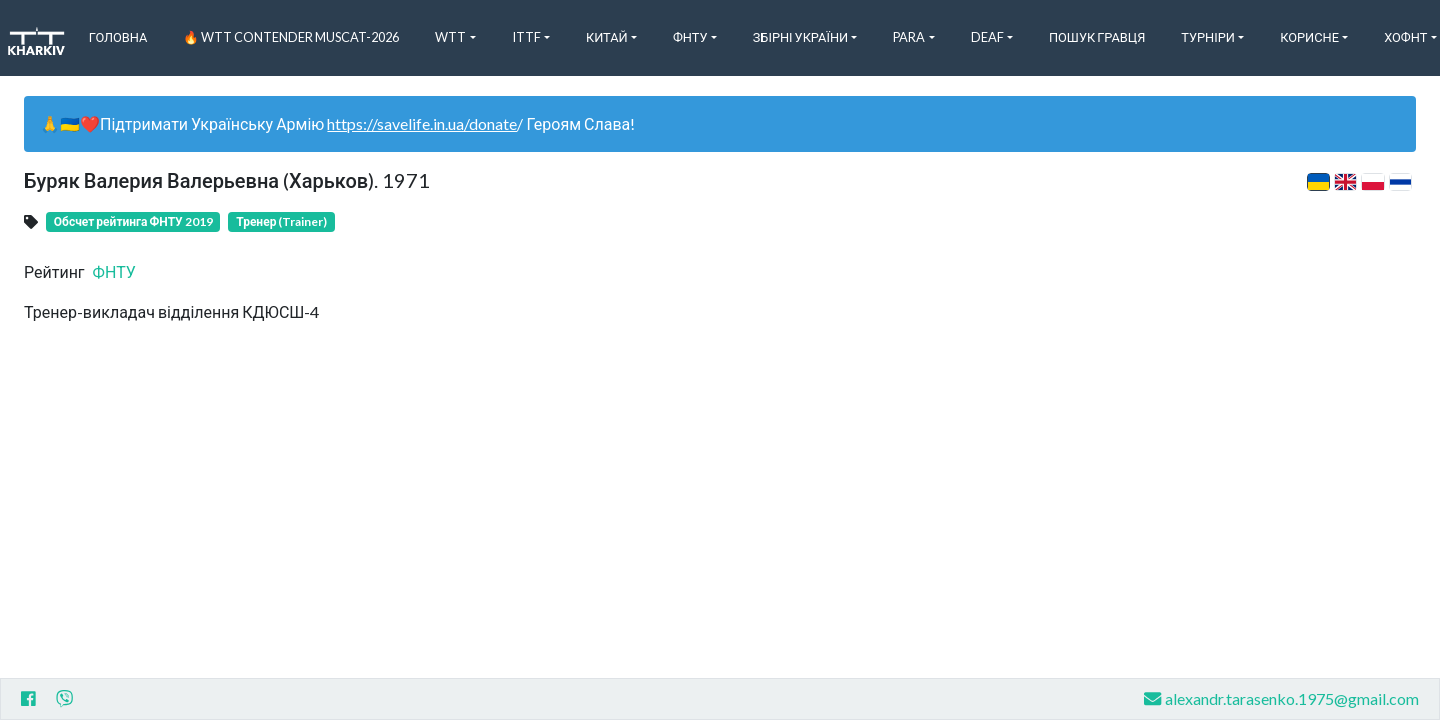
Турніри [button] (1208, 37)
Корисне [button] (1309, 37)
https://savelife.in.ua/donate (422, 123)
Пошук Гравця (1097, 37)
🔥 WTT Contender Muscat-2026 (291, 37)
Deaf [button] (987, 37)
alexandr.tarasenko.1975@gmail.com (1281, 698)
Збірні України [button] (800, 37)
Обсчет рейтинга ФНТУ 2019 (133, 221)
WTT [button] (450, 37)
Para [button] (909, 37)
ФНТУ (114, 271)
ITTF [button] (526, 37)
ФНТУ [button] (690, 37)
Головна (118, 37)
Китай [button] (607, 37)
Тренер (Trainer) (281, 221)
